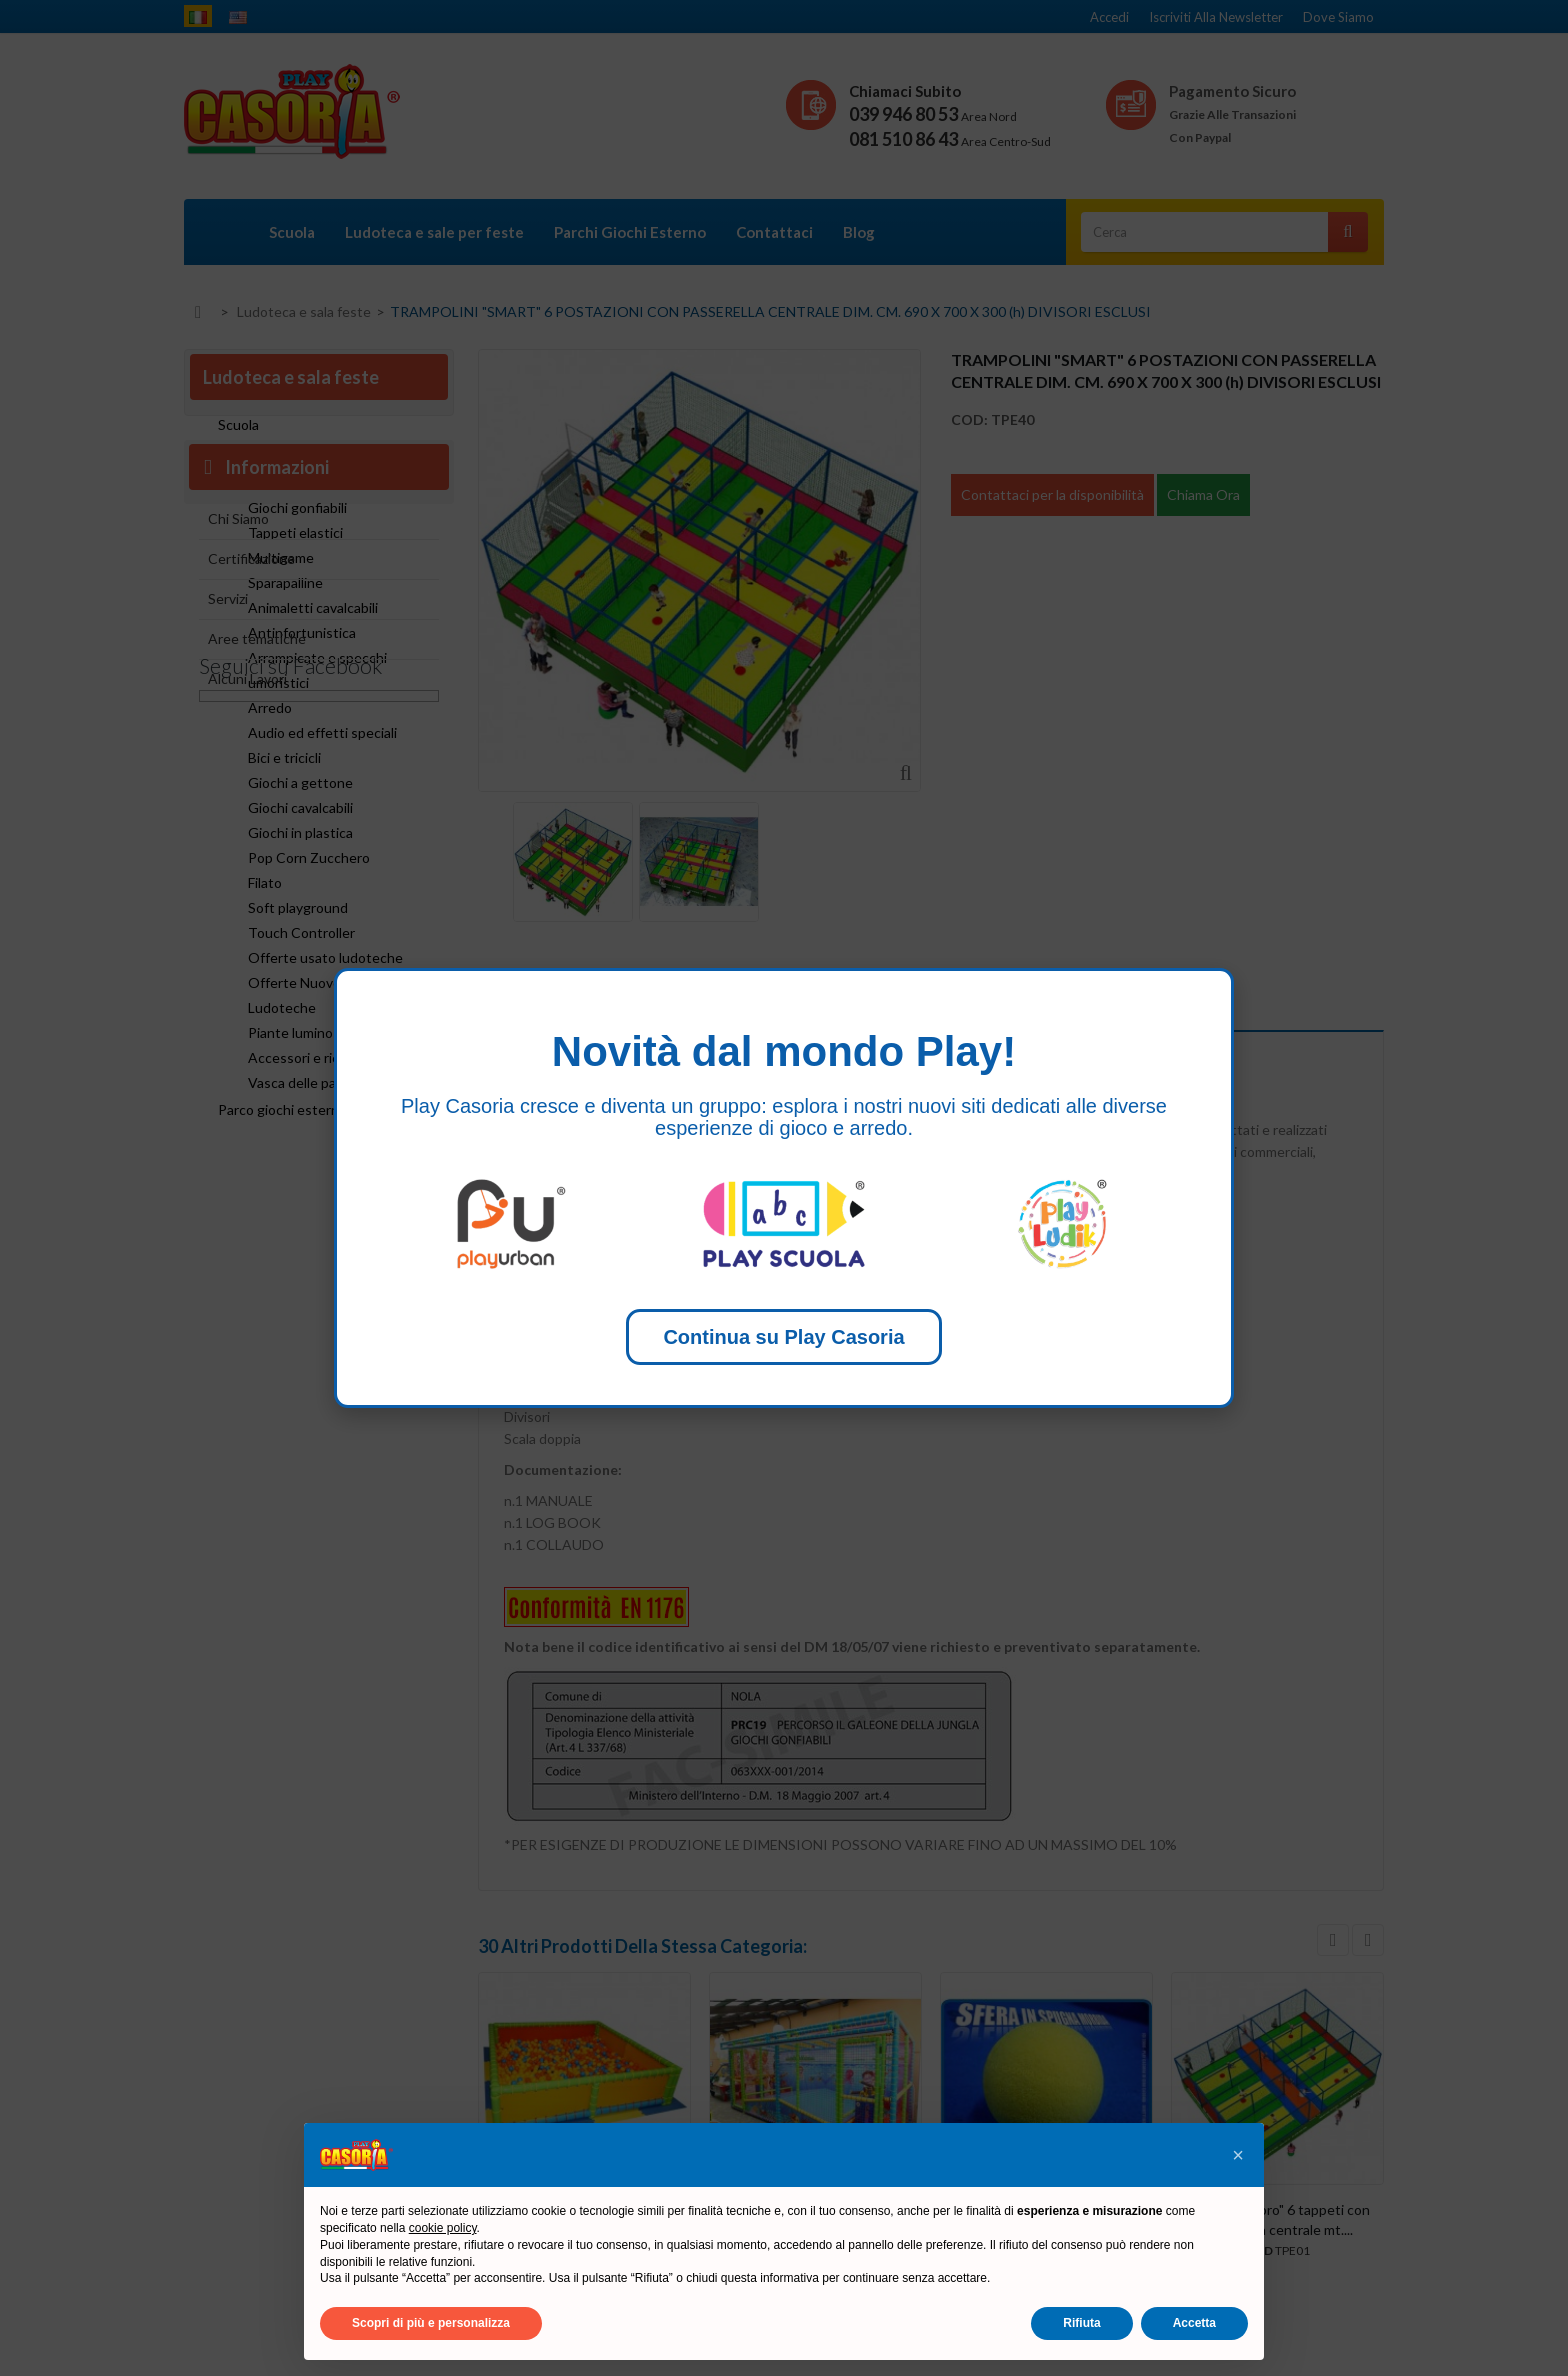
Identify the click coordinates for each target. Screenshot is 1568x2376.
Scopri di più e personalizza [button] (431, 2323)
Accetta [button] (1194, 2323)
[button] (1238, 2155)
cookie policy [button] (443, 2228)
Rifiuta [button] (1081, 2323)
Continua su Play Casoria (783, 1337)
